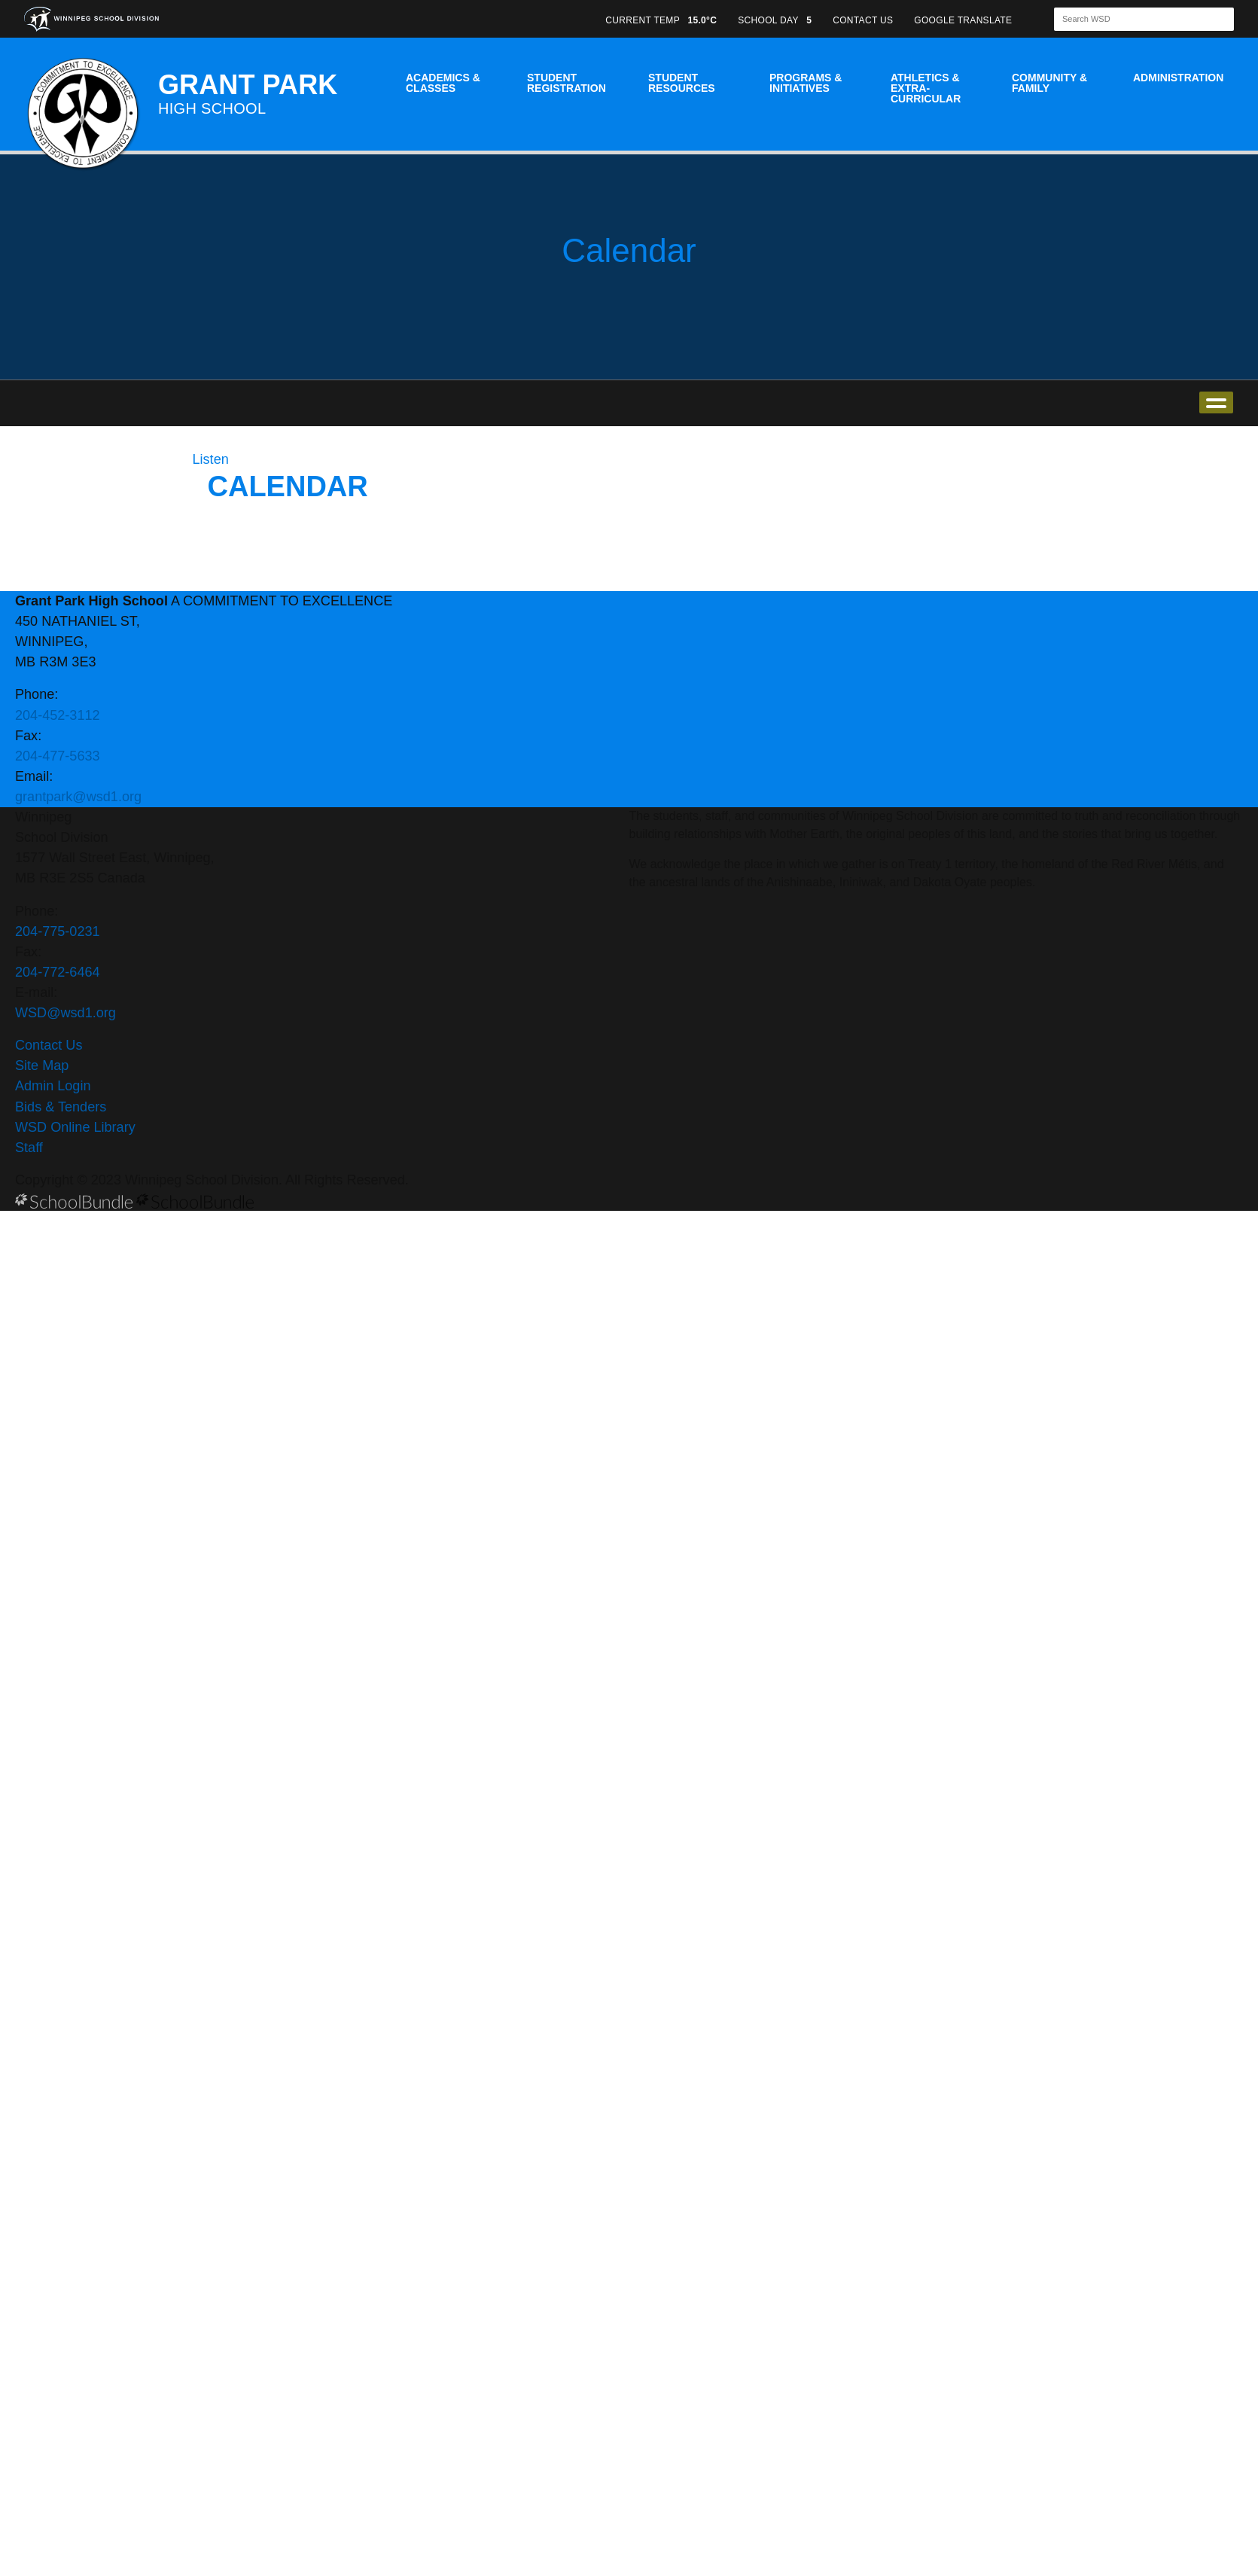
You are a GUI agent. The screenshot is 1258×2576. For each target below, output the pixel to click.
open (1216, 402)
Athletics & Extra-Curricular (926, 88)
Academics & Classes (443, 83)
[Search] (1131, 19)
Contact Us (48, 1045)
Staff (29, 1147)
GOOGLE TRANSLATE (964, 20)
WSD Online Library (75, 1127)
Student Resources (681, 83)
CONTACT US (863, 20)
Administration (1178, 78)
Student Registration (566, 83)
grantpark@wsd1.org (78, 796)
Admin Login (53, 1085)
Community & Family (1049, 83)
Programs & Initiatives (805, 83)
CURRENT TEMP (661, 20)
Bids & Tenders (60, 1106)
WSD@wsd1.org (65, 1012)
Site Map (42, 1065)
